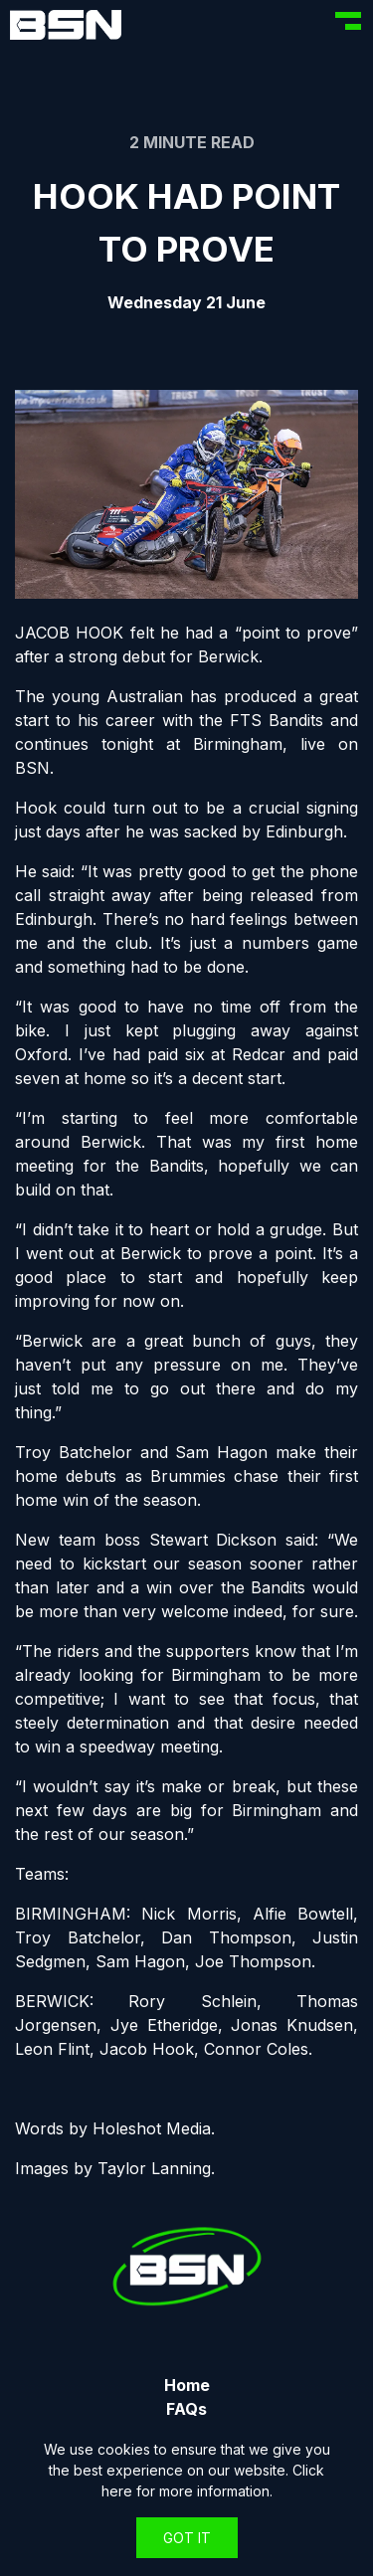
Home (187, 2385)
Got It (187, 2537)
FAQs (186, 2409)
